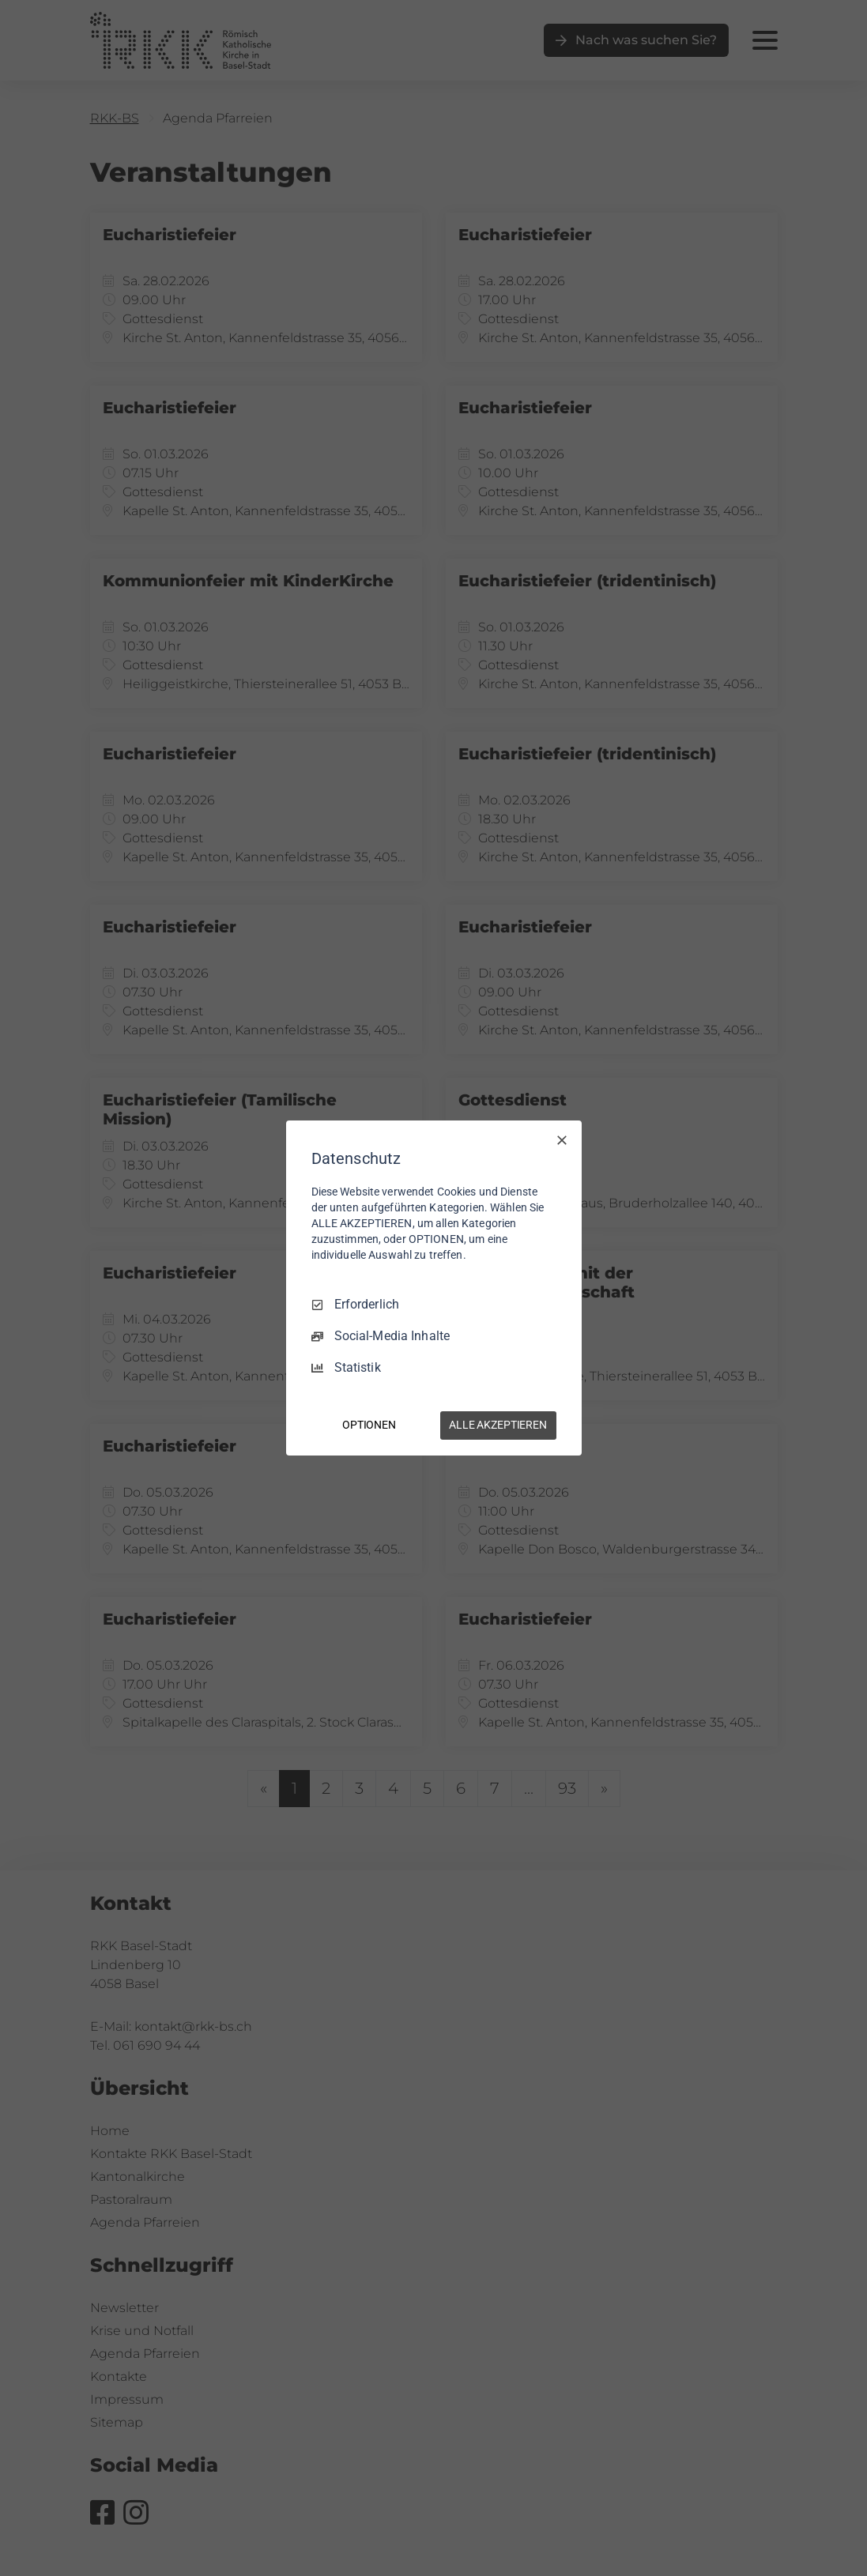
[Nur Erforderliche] (562, 1140)
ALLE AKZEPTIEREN (498, 1424)
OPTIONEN (369, 1424)
